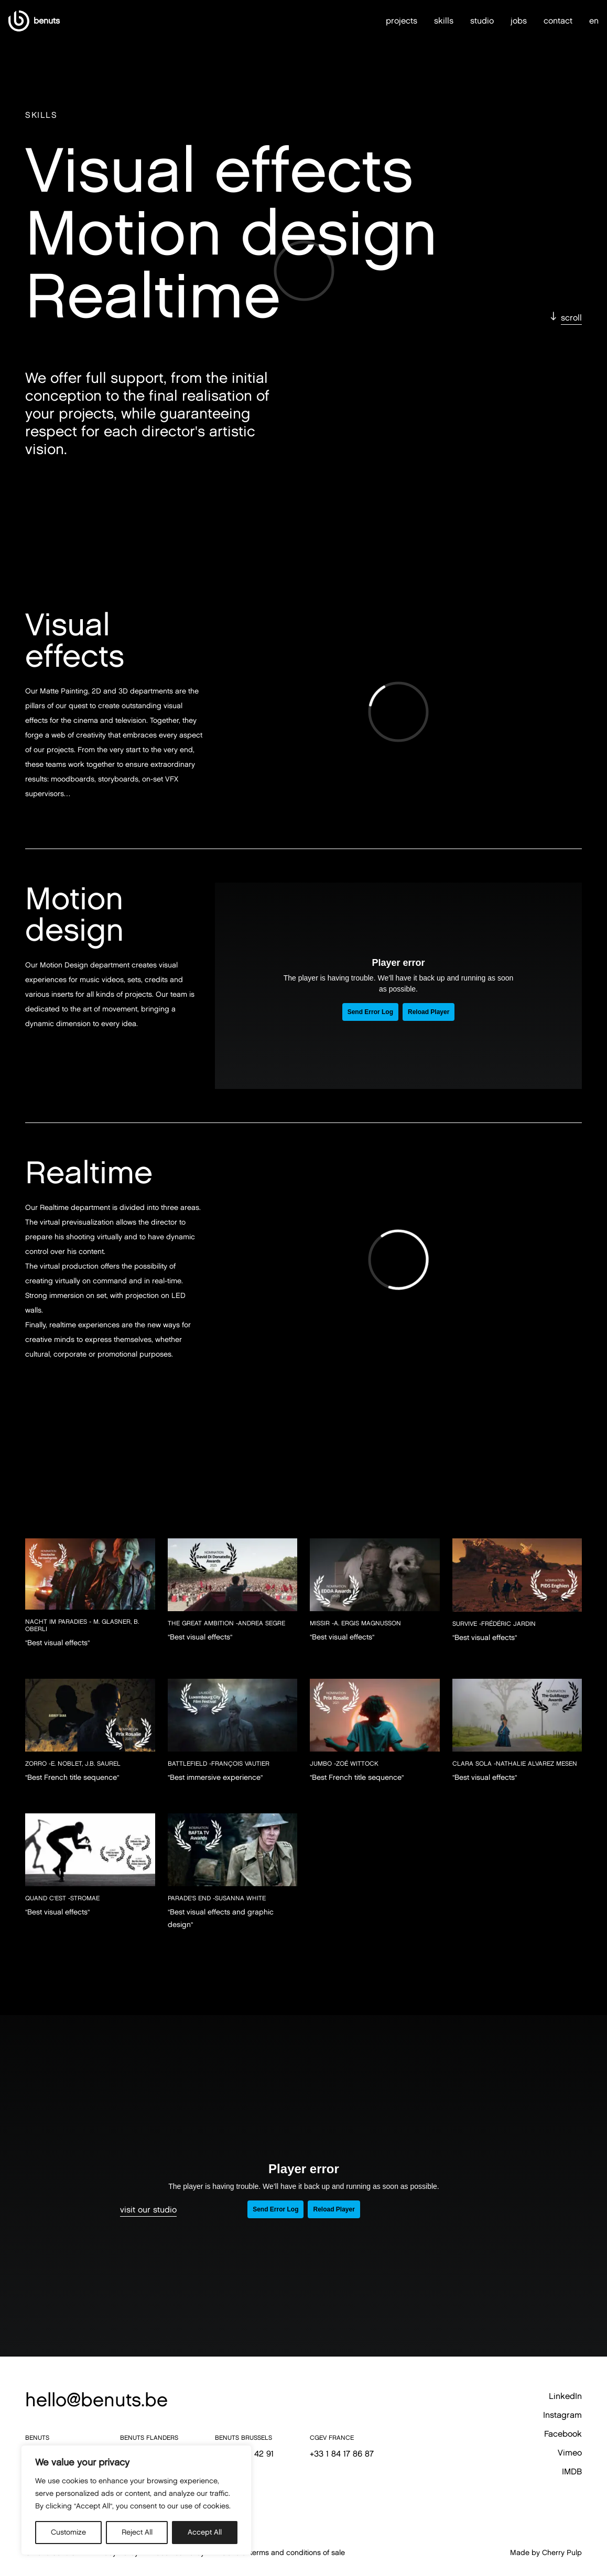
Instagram (562, 2415)
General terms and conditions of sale (283, 2552)
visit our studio (148, 2210)
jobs (519, 9)
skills (443, 9)
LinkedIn (565, 2396)
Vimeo (570, 2453)
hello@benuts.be (96, 2399)
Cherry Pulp (562, 2552)
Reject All (137, 2532)
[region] (136, 2500)
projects (401, 9)
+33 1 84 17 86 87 (342, 2454)
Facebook (563, 2434)
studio (482, 9)
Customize (68, 2532)
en (594, 9)
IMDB (572, 2471)
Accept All (205, 2532)
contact (558, 9)
